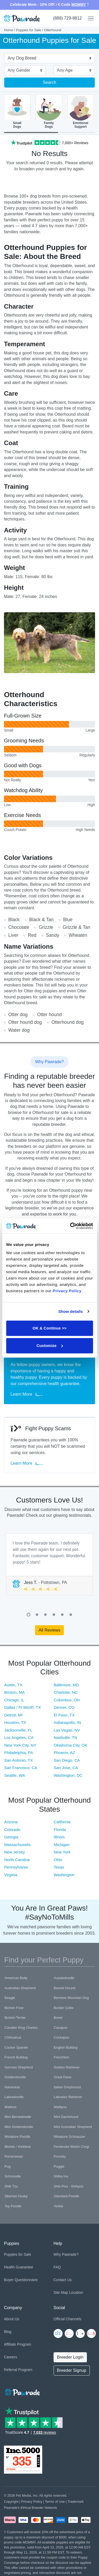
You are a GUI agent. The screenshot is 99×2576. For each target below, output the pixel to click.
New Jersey (14, 1852)
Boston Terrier (15, 2018)
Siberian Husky (15, 2196)
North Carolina (17, 1859)
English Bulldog (66, 2047)
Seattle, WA (14, 1775)
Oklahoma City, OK (70, 1745)
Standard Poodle (66, 2196)
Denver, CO (64, 1707)
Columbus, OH (67, 1700)
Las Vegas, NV (67, 1730)
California (62, 1822)
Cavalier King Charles (21, 2028)
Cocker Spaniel (16, 2047)
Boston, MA (14, 1692)
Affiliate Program (17, 2344)
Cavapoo (61, 2028)
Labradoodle (13, 2097)
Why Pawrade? (66, 2254)
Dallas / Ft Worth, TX (22, 1707)
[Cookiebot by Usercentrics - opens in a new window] (70, 1225)
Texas (59, 1867)
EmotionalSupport (80, 111)
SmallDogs (17, 111)
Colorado (12, 1829)
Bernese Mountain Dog (71, 1998)
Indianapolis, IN (67, 1722)
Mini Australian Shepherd (73, 2127)
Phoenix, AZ (64, 1752)
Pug (7, 2166)
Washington (64, 1874)
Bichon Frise (13, 2008)
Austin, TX (13, 1685)
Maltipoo (60, 2107)
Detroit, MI (13, 1715)
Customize (49, 1345)
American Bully (15, 1978)
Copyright (11, 2502)
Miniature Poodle (17, 2137)
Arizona (11, 1822)
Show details (70, 1311)
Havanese (12, 2087)
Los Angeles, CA (19, 1737)
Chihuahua (12, 2037)
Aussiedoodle (64, 1978)
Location (76, 2292)
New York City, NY (20, 1745)
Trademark (76, 2502)
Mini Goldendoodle (18, 2127)
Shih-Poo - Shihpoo (69, 2186)
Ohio (58, 1859)
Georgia (11, 1837)
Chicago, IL (14, 1700)
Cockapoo (61, 2037)
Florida (60, 1829)
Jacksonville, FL (18, 1730)
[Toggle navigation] (88, 18)
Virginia (10, 1874)
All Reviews (49, 1630)
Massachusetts (17, 1844)
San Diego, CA (67, 1760)
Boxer (58, 2018)
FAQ (57, 2267)
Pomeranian (13, 2156)
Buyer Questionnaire (21, 2280)
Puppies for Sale (28, 30)
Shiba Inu (61, 2176)
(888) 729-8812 (67, 18)
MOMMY (79, 4)
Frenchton (61, 2057)
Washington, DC (68, 1775)
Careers (10, 2357)
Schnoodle (12, 2176)
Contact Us (63, 2280)
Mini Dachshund (66, 2117)
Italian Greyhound (67, 2087)
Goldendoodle (15, 2077)
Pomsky (60, 2156)
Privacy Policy (31, 2502)
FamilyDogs (49, 111)
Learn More (27, 1394)
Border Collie (64, 2008)
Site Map (61, 2292)
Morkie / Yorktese (17, 2147)
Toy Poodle (12, 2206)
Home (8, 30)
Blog (7, 2332)
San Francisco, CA (20, 1767)
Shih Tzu (11, 2186)
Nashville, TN (65, 1737)
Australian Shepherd (20, 1988)
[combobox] (47, 58)
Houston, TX (15, 1722)
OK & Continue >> (49, 1328)
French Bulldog (15, 2057)
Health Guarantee (18, 2267)
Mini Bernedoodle (17, 2117)
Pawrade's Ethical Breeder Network (30, 2508)
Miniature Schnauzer (69, 2137)
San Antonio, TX (18, 1760)
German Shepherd (18, 2067)
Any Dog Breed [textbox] (22, 58)
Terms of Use (55, 2502)
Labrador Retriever (68, 2097)
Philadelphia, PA (18, 1752)
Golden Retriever (67, 2067)
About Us (11, 2319)
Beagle (9, 1998)
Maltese (10, 2107)
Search (49, 82)
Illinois (59, 1837)
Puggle (59, 2166)
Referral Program (18, 2370)
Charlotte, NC (66, 1692)
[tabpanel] (49, 1564)
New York (62, 1852)
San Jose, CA (66, 1767)
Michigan (62, 1844)
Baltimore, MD (66, 1685)
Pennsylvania (16, 1867)
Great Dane (63, 2077)
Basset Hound (65, 1988)
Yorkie (58, 2206)
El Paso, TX (64, 1715)
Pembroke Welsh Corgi (71, 2147)
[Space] (22, 2391)
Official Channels (68, 2319)
